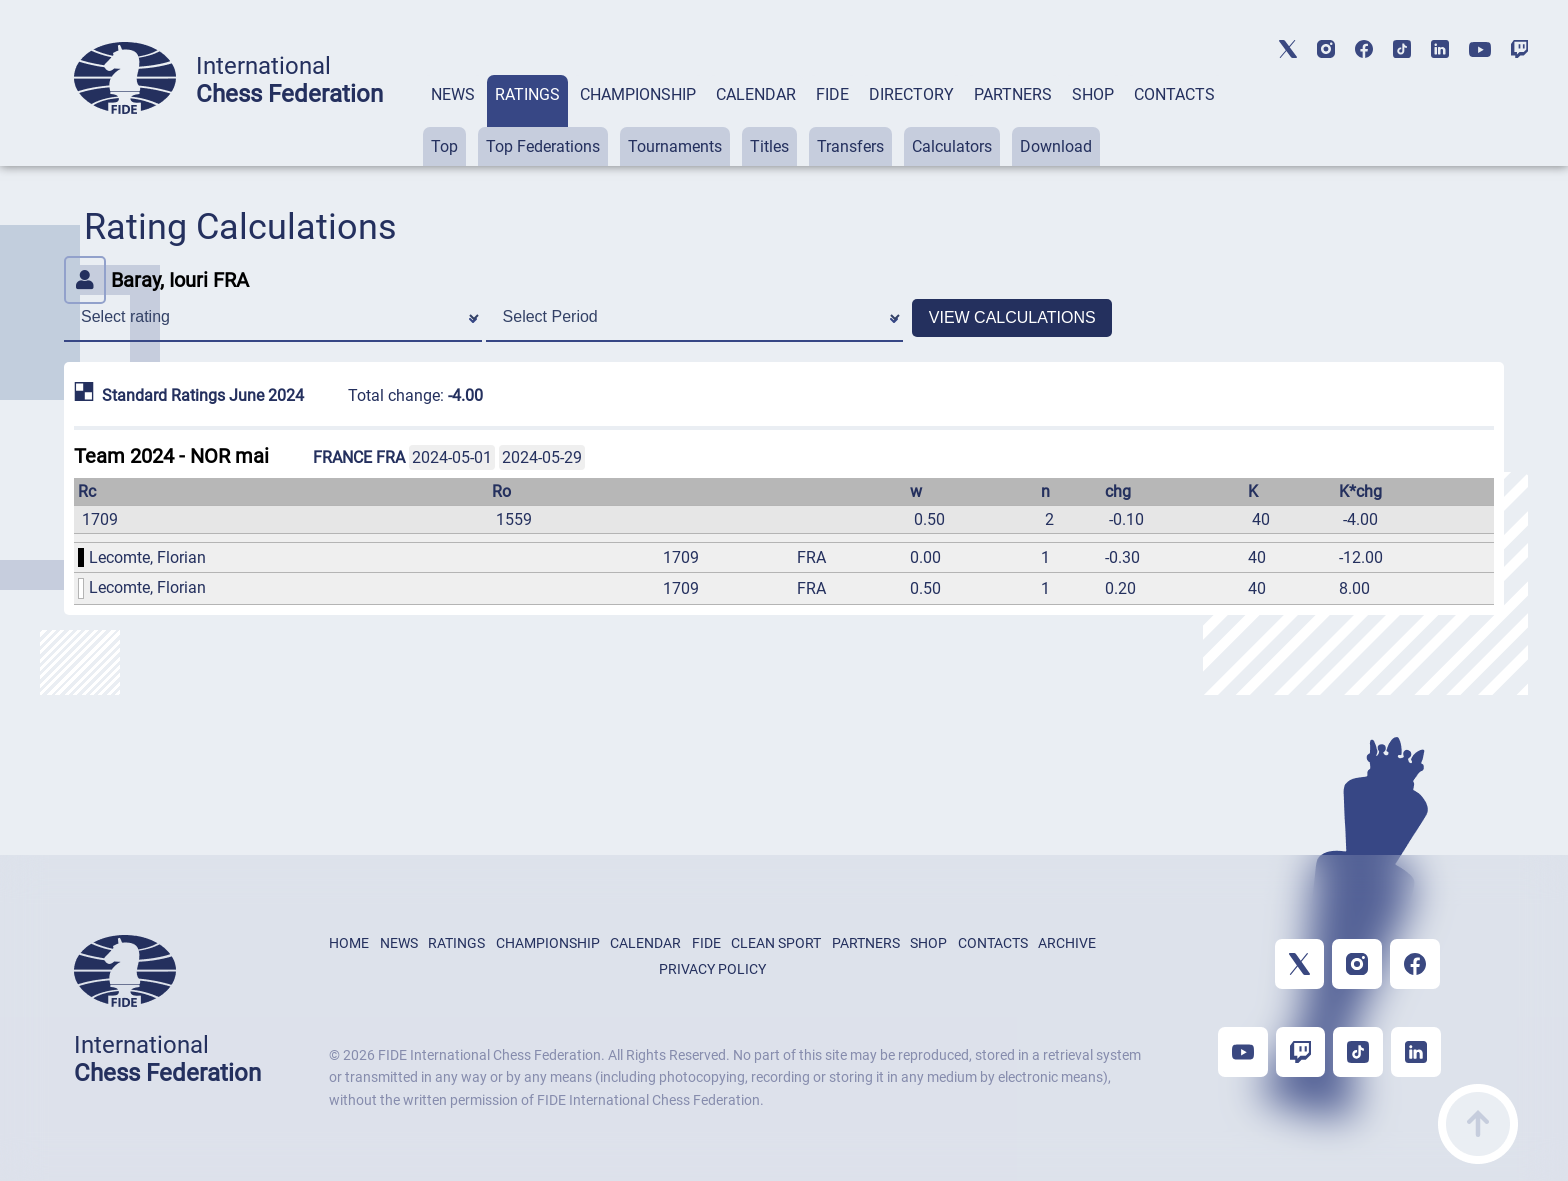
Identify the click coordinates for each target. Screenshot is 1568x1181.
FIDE (832, 94)
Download (1056, 146)
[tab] (453, 120)
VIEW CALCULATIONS (1012, 317)
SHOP (1093, 94)
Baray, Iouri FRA (156, 280)
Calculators (952, 146)
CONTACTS (1174, 94)
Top (444, 146)
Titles (769, 146)
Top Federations (543, 146)
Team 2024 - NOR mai (171, 456)
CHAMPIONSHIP (638, 94)
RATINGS (527, 94)
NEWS (453, 94)
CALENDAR (756, 94)
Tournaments (675, 146)
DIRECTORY (911, 94)
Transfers (850, 146)
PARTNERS (1013, 94)
